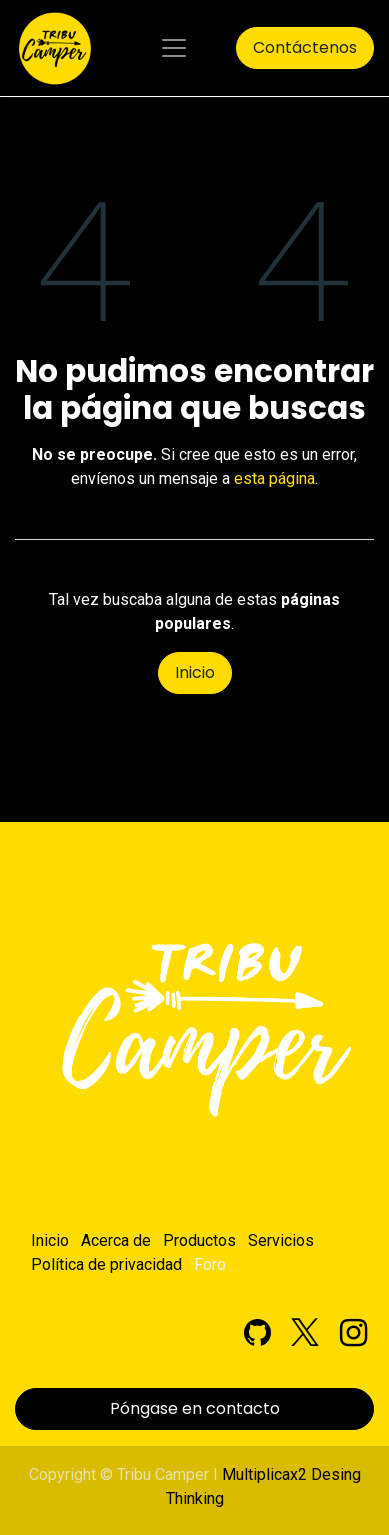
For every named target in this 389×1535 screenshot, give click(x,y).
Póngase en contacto (195, 1408)
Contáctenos (305, 47)
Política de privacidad (106, 1264)
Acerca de (116, 1240)
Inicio (195, 672)
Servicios (281, 1240)
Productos (199, 1240)
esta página (274, 478)
